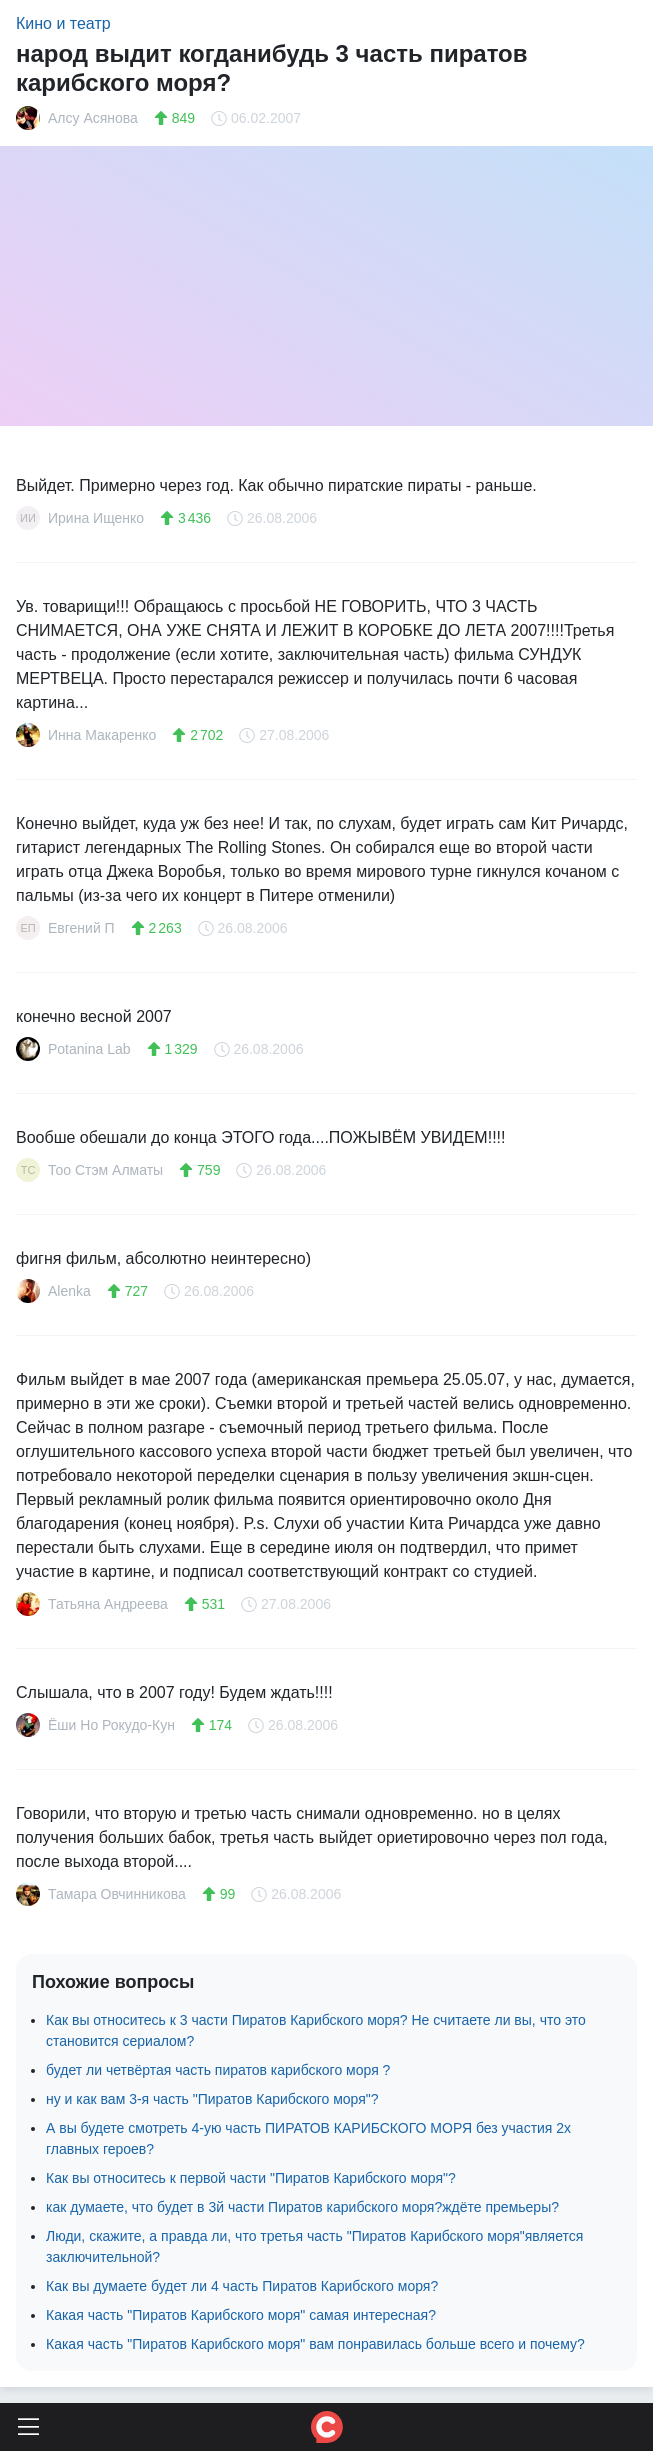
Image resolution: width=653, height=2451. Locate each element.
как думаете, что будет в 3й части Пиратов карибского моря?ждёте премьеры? (302, 2207)
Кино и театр (63, 23)
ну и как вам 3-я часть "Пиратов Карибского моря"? (212, 2099)
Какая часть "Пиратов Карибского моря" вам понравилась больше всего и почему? (315, 2344)
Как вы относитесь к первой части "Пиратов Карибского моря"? (251, 2178)
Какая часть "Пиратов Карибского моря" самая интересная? (241, 2315)
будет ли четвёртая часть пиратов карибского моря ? (218, 2070)
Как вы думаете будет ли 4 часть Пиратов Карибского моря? (242, 2286)
